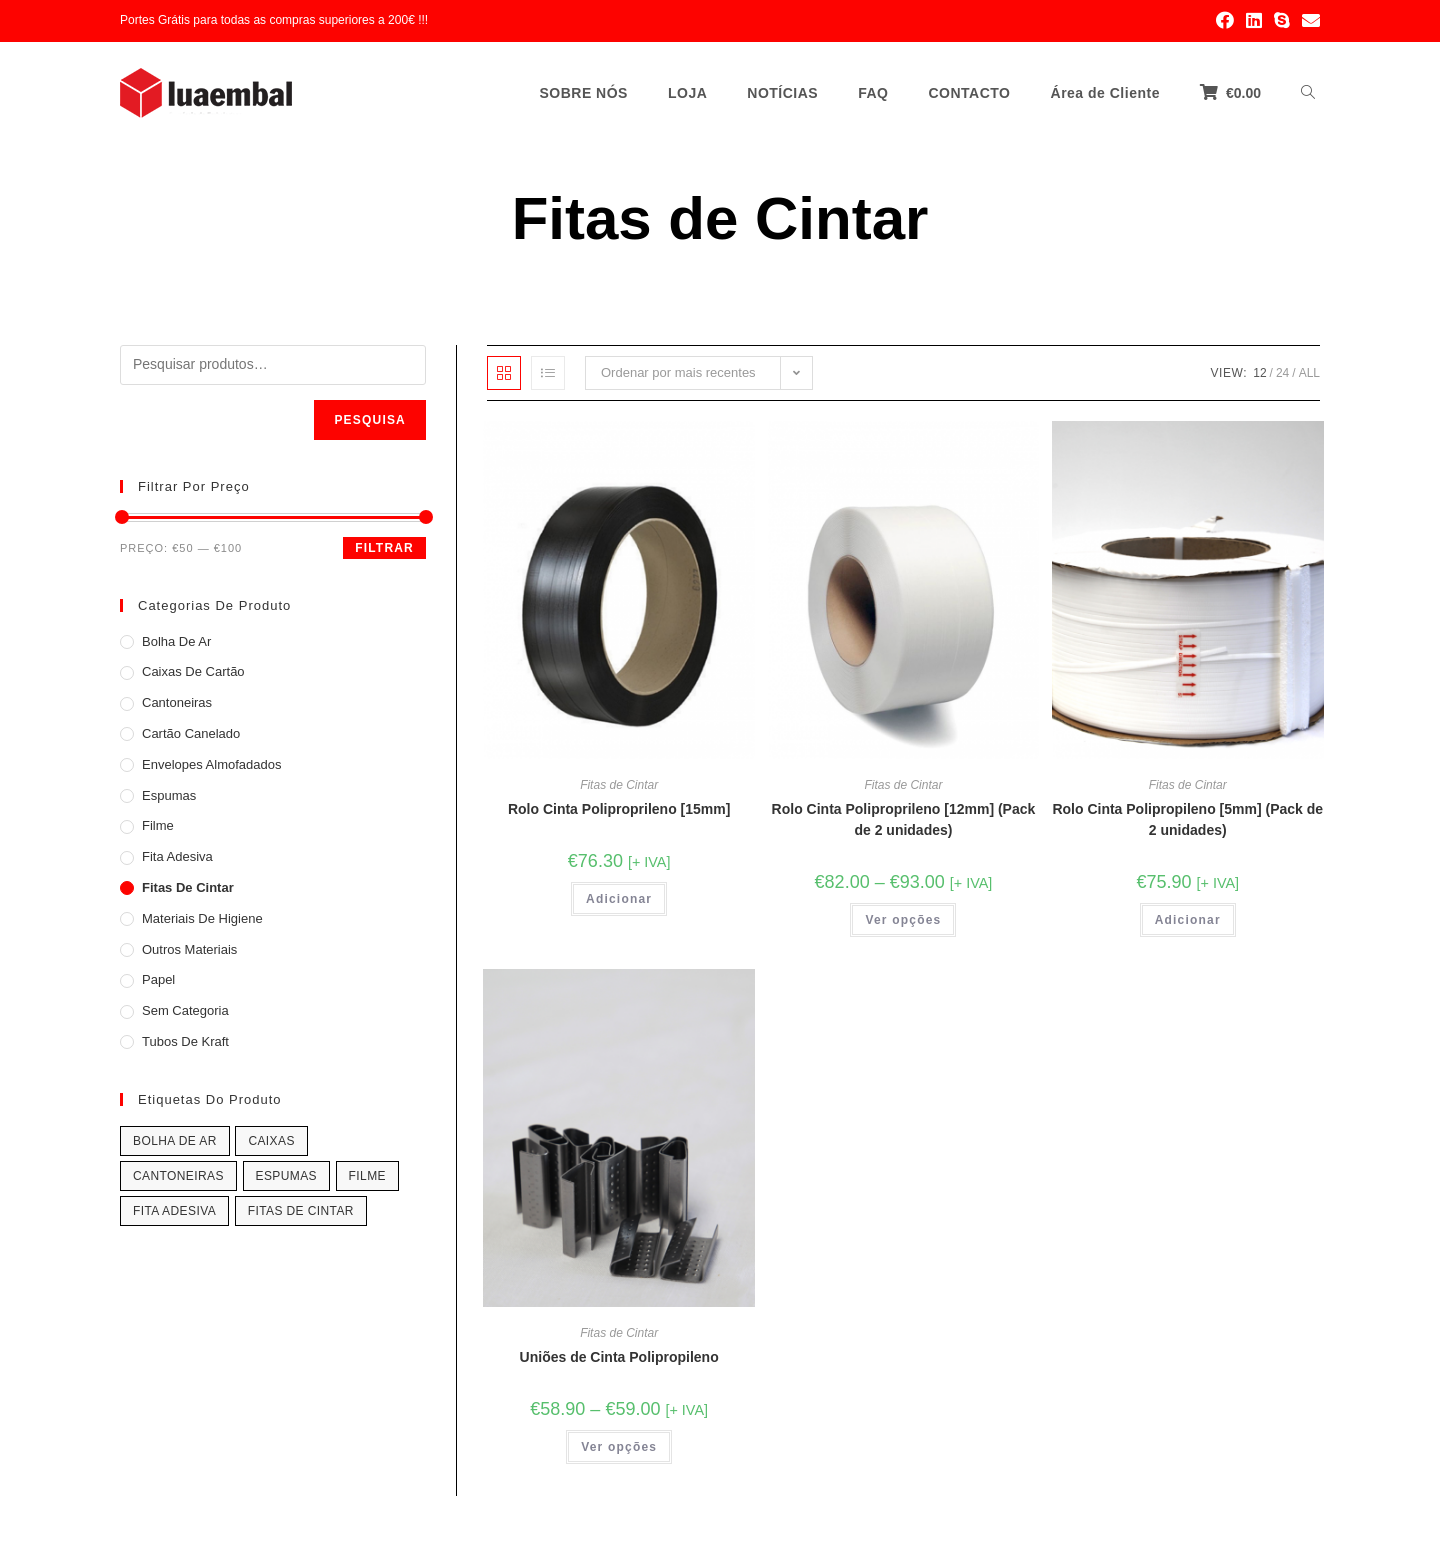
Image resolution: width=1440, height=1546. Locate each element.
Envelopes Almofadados (211, 764)
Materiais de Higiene (202, 918)
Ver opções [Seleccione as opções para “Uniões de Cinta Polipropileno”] (619, 1447)
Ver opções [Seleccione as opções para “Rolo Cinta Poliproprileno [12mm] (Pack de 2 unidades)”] (903, 920)
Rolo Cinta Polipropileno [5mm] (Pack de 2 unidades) (1187, 819)
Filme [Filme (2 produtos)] (367, 1176)
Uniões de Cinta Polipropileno (619, 1357)
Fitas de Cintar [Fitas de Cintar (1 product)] (301, 1211)
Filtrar (384, 548)
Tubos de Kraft (185, 1041)
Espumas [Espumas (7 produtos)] (286, 1176)
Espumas (169, 795)
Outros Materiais (189, 949)
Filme (158, 825)
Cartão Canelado (191, 733)
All (1309, 373)
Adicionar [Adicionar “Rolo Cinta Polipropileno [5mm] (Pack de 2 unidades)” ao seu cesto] (1188, 920)
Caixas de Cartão (193, 671)
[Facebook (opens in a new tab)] (1225, 21)
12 (1259, 373)
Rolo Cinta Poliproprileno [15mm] (619, 809)
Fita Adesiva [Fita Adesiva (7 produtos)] (174, 1211)
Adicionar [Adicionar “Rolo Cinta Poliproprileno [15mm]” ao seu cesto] (619, 899)
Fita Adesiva (177, 856)
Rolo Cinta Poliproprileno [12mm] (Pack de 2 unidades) (904, 819)
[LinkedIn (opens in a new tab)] (1254, 21)
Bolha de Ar (176, 641)
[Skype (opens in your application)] (1282, 21)
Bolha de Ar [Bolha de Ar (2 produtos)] (175, 1141)
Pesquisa (370, 420)
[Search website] (1308, 93)
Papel (158, 979)
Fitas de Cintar (619, 785)
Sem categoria (185, 1010)
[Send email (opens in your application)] (1308, 21)
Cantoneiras (177, 702)
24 (1282, 373)
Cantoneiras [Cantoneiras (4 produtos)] (178, 1176)
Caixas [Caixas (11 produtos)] (271, 1141)
